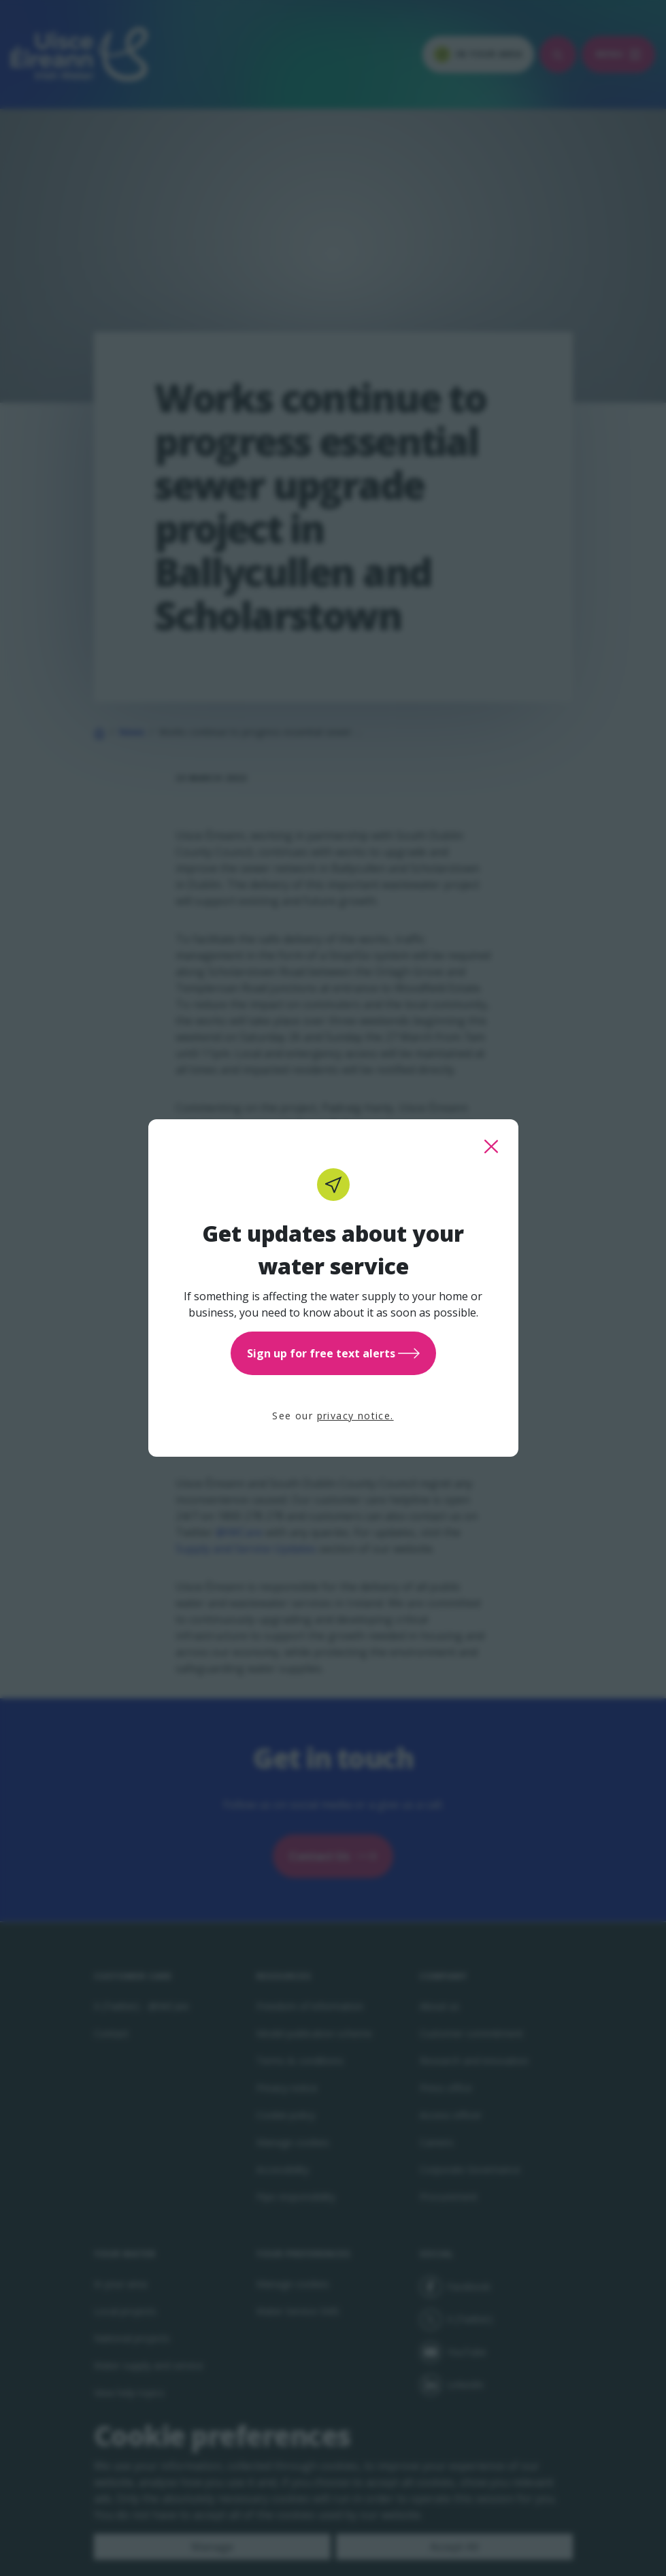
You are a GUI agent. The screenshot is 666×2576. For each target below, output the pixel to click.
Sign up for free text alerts (333, 1353)
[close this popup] (491, 1146)
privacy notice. (355, 1415)
